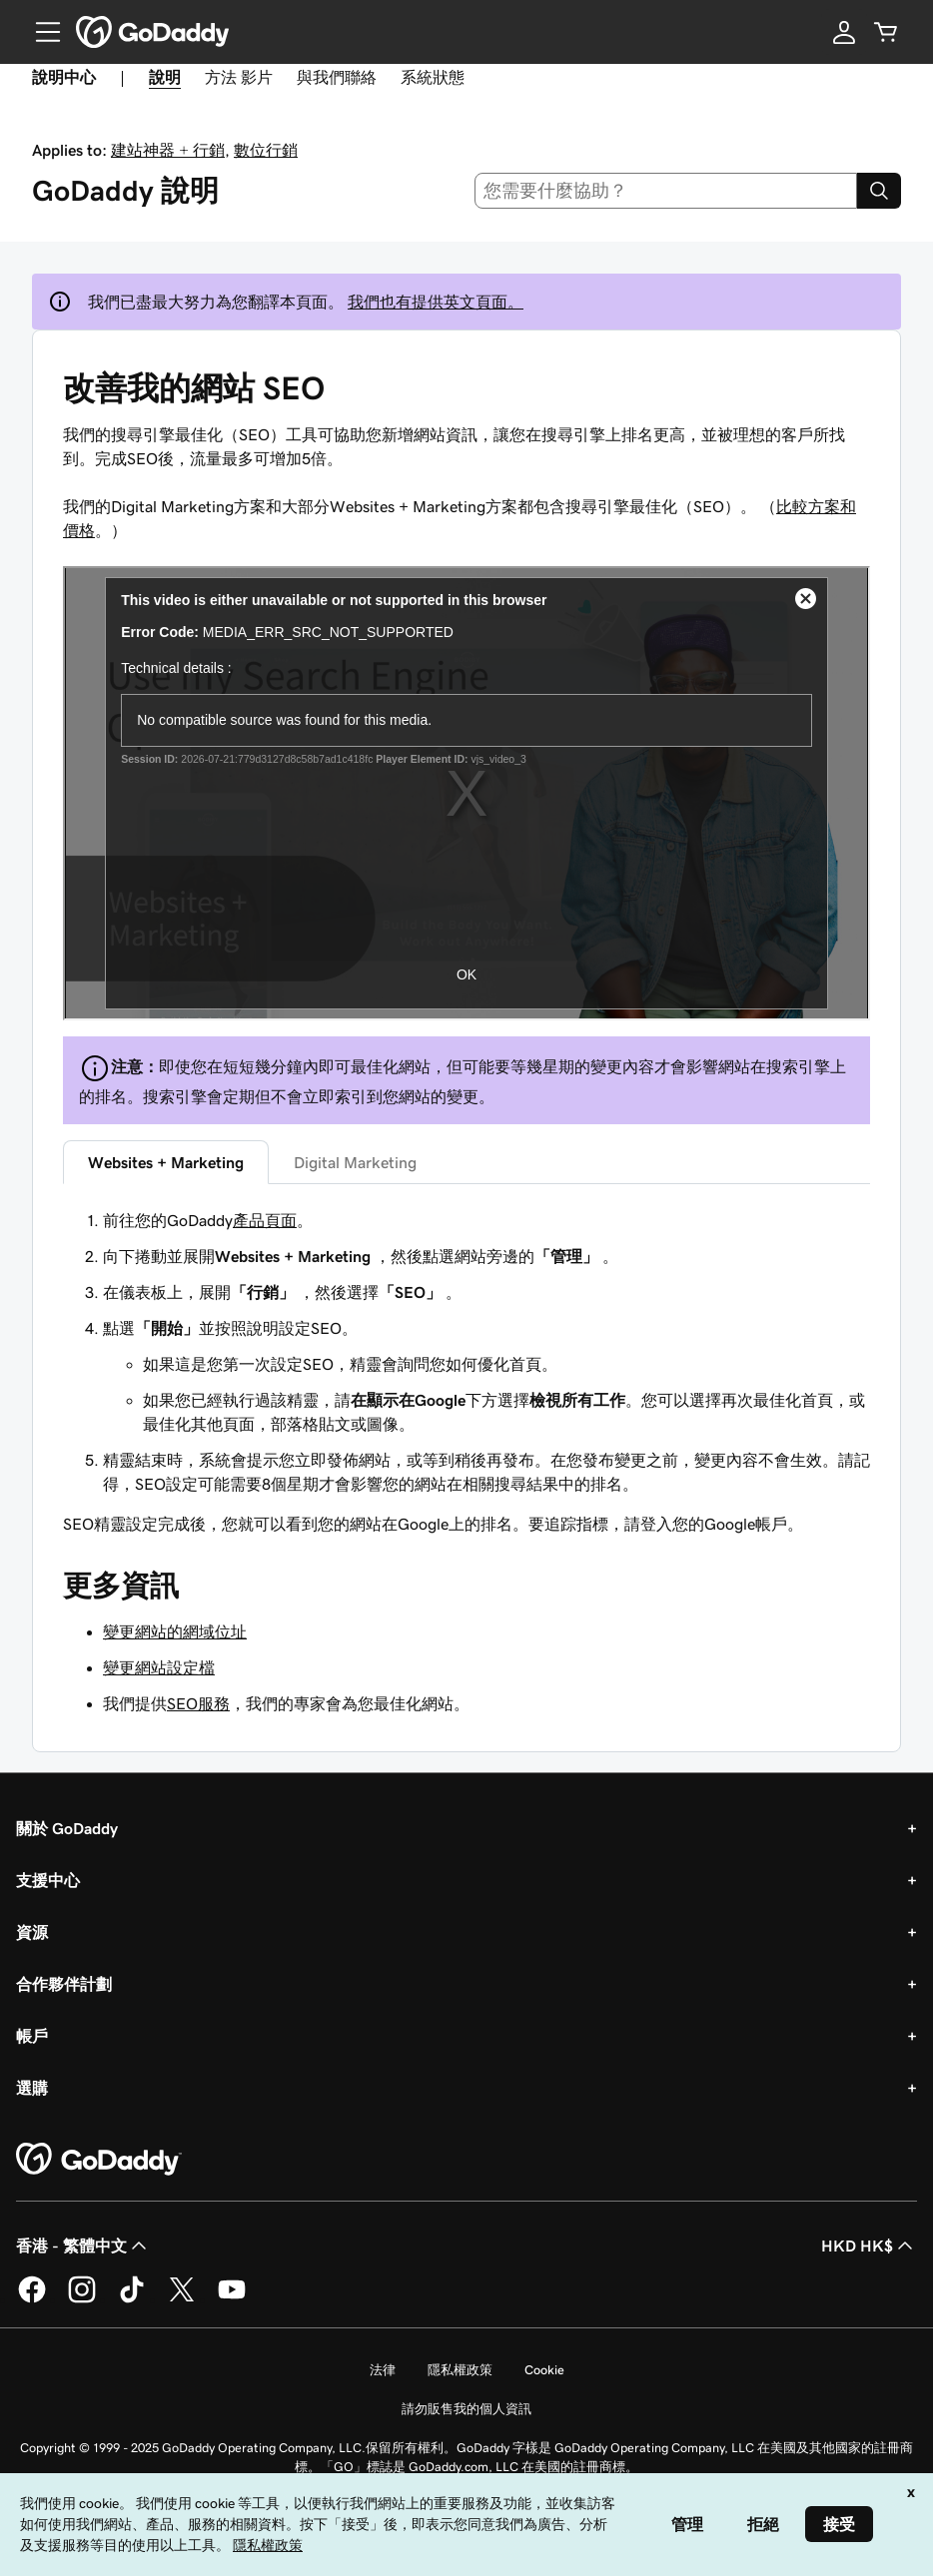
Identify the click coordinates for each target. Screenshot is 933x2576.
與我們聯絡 (337, 77)
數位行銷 (266, 150)
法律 (383, 2369)
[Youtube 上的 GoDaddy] (232, 2299)
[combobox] (666, 191)
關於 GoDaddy (67, 1828)
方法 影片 (239, 77)
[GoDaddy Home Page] (99, 2160)
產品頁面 (265, 1220)
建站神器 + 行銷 (168, 150)
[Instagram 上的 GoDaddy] (82, 2299)
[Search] (879, 191)
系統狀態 (433, 77)
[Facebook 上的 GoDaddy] (32, 2299)
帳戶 (32, 2036)
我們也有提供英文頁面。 (435, 302)
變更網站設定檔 (159, 1667)
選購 (32, 2088)
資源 (32, 1932)
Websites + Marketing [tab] (166, 1162)
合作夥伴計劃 (64, 1984)
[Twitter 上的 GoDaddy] (182, 2299)
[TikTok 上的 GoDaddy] (132, 2299)
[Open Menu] (40, 32)
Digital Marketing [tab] (355, 1162)
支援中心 (48, 1880)
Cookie (544, 2369)
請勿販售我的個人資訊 (466, 2408)
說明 (165, 77)
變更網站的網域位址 (175, 1631)
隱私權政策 (460, 2369)
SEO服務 (198, 1703)
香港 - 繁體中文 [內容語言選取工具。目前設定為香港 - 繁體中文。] (83, 2245)
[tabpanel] (466, 1372)
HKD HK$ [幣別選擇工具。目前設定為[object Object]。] (869, 2245)
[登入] (844, 32)
